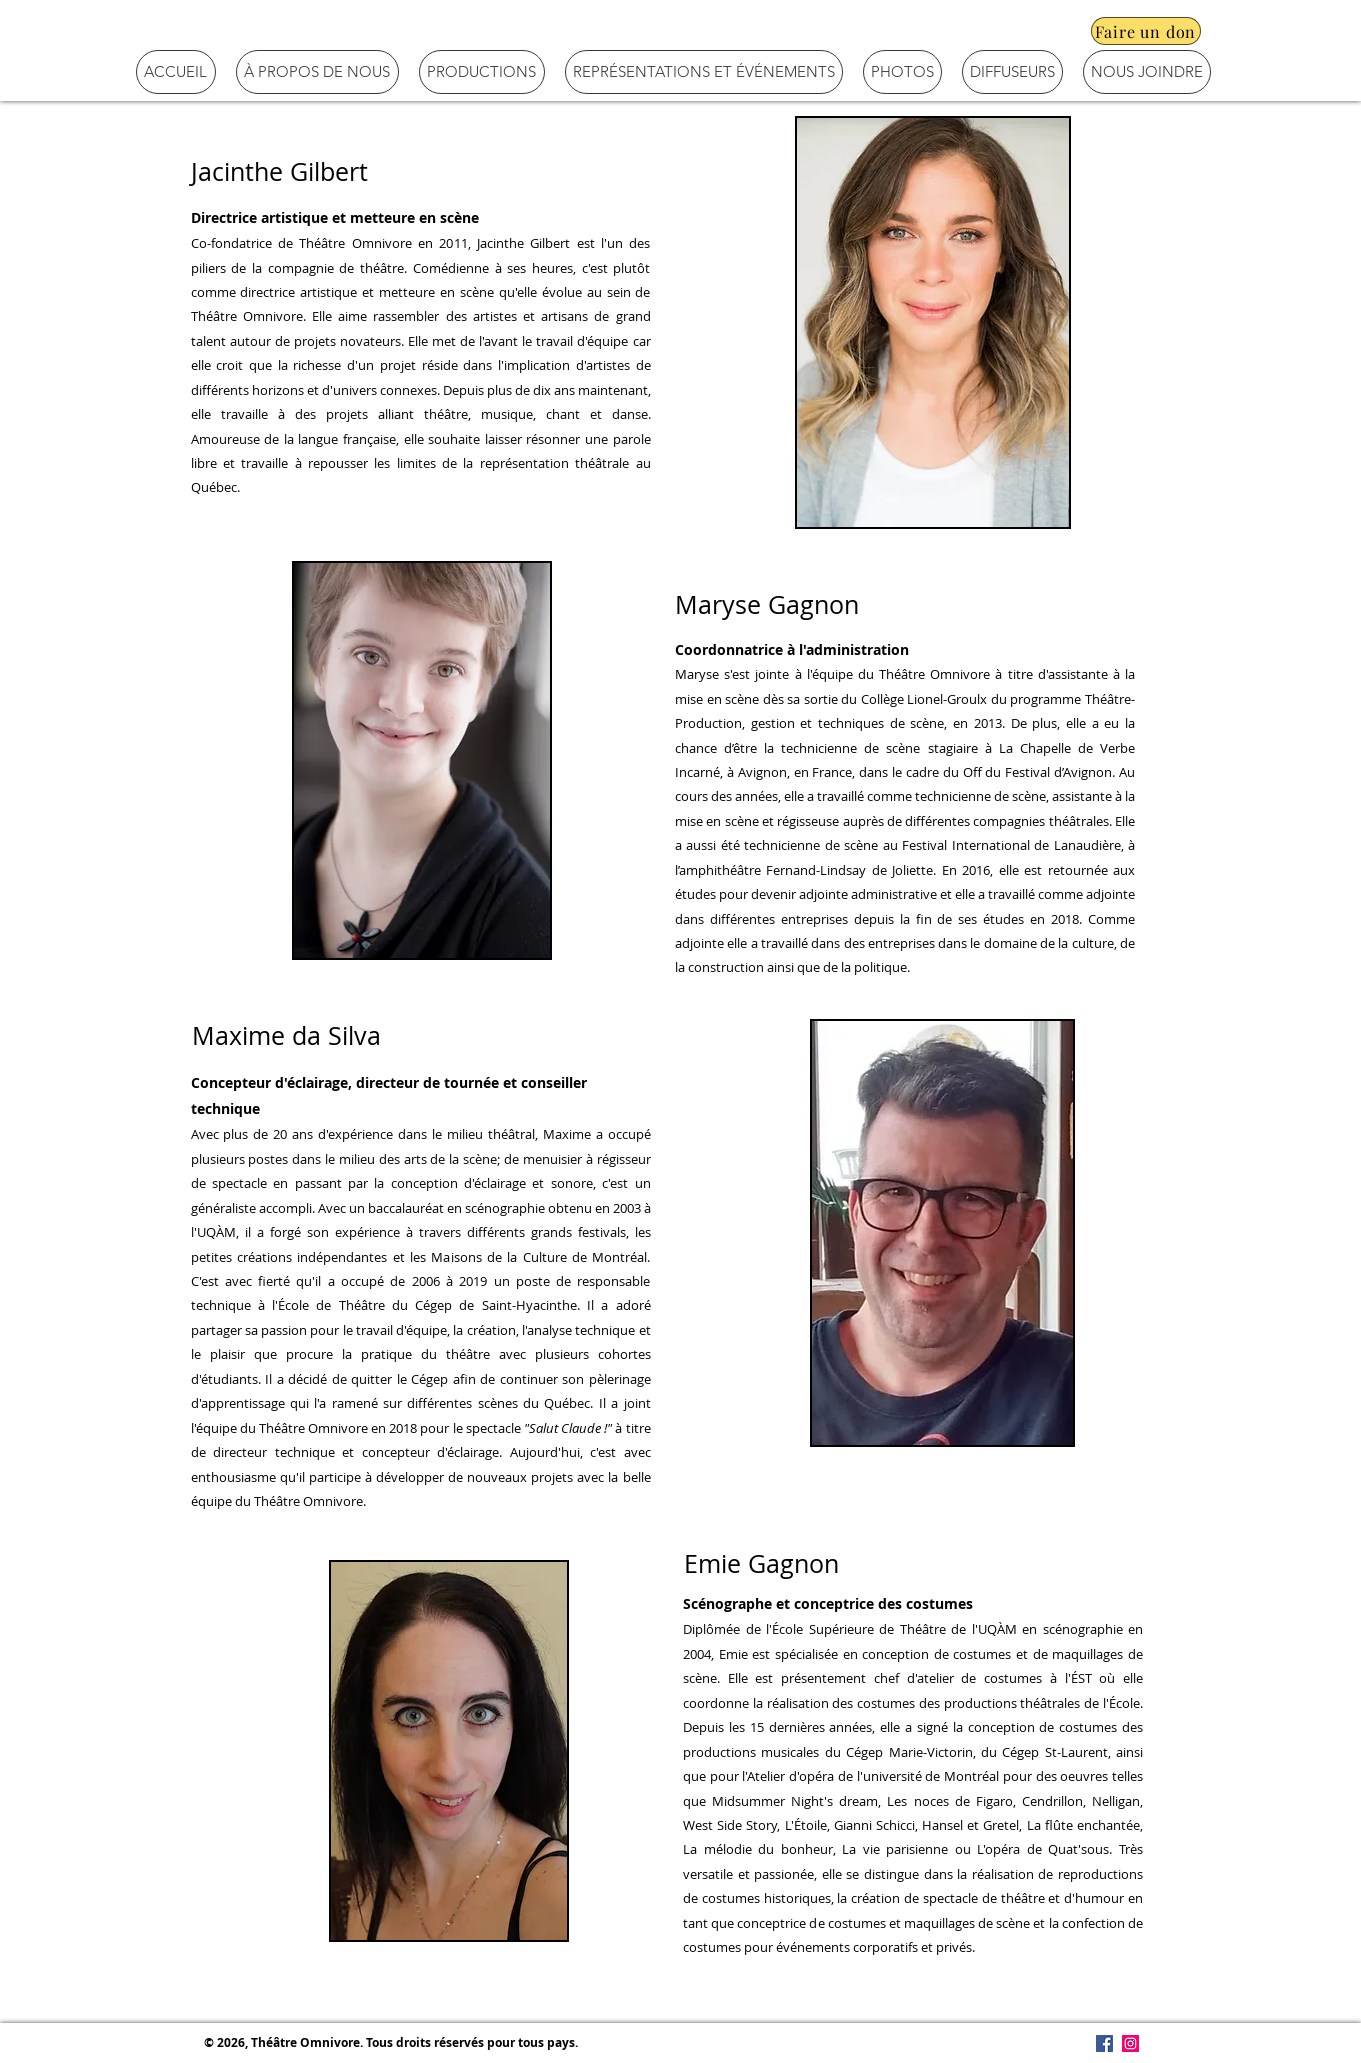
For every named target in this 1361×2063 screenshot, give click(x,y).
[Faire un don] (1146, 31)
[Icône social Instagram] (1130, 2043)
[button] (317, 72)
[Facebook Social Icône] (1104, 2043)
